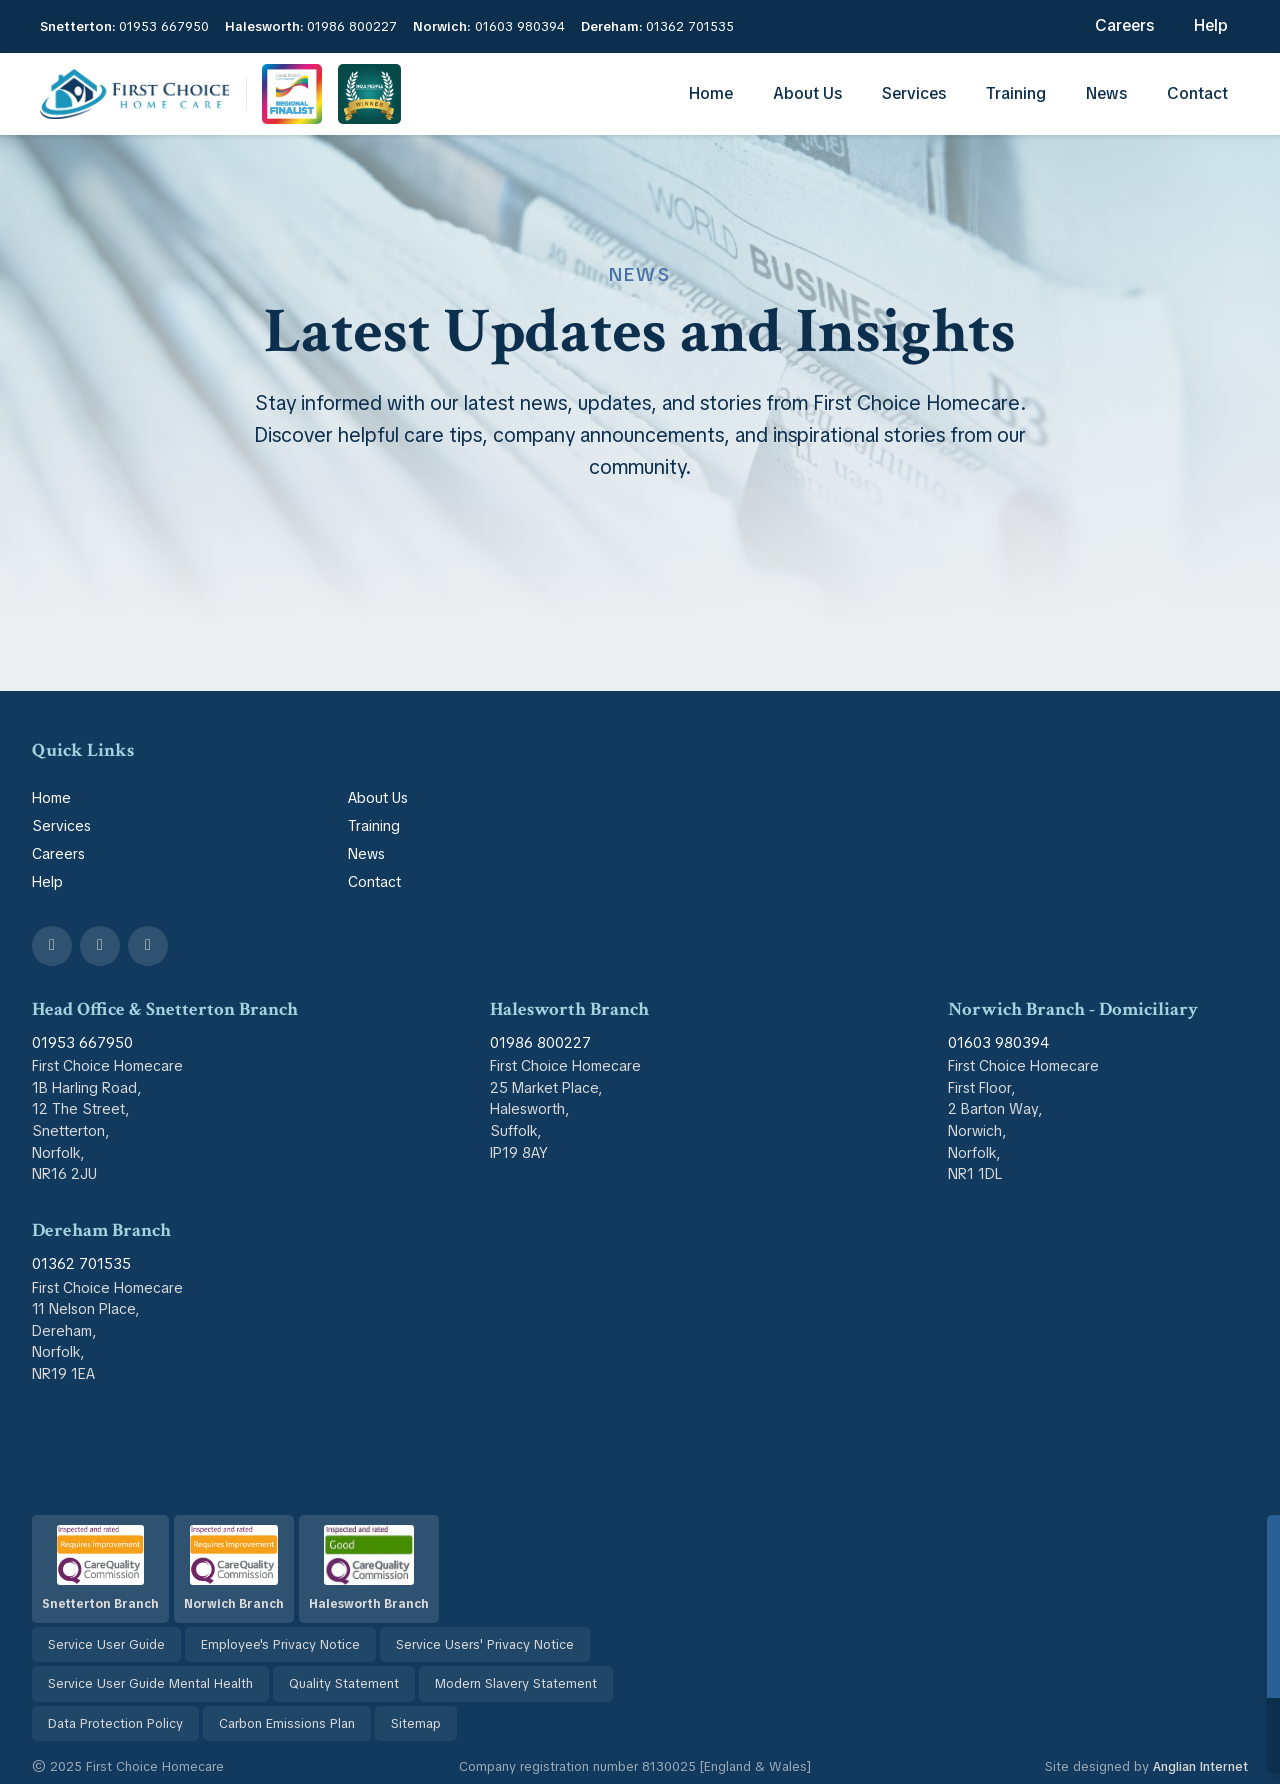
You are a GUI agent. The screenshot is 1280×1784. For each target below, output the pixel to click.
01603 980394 (520, 26)
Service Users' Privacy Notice (485, 1644)
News (1106, 93)
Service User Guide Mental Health (150, 1683)
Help (1211, 25)
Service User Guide (106, 1644)
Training (1016, 93)
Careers (1124, 25)
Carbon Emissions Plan (287, 1723)
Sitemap (416, 1723)
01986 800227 (352, 26)
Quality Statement (344, 1683)
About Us (807, 93)
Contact (1197, 93)
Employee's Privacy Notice (280, 1644)
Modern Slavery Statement (516, 1683)
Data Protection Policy (115, 1723)
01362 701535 (690, 26)
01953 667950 (164, 26)
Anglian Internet (1200, 1766)
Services (914, 93)
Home (711, 93)
